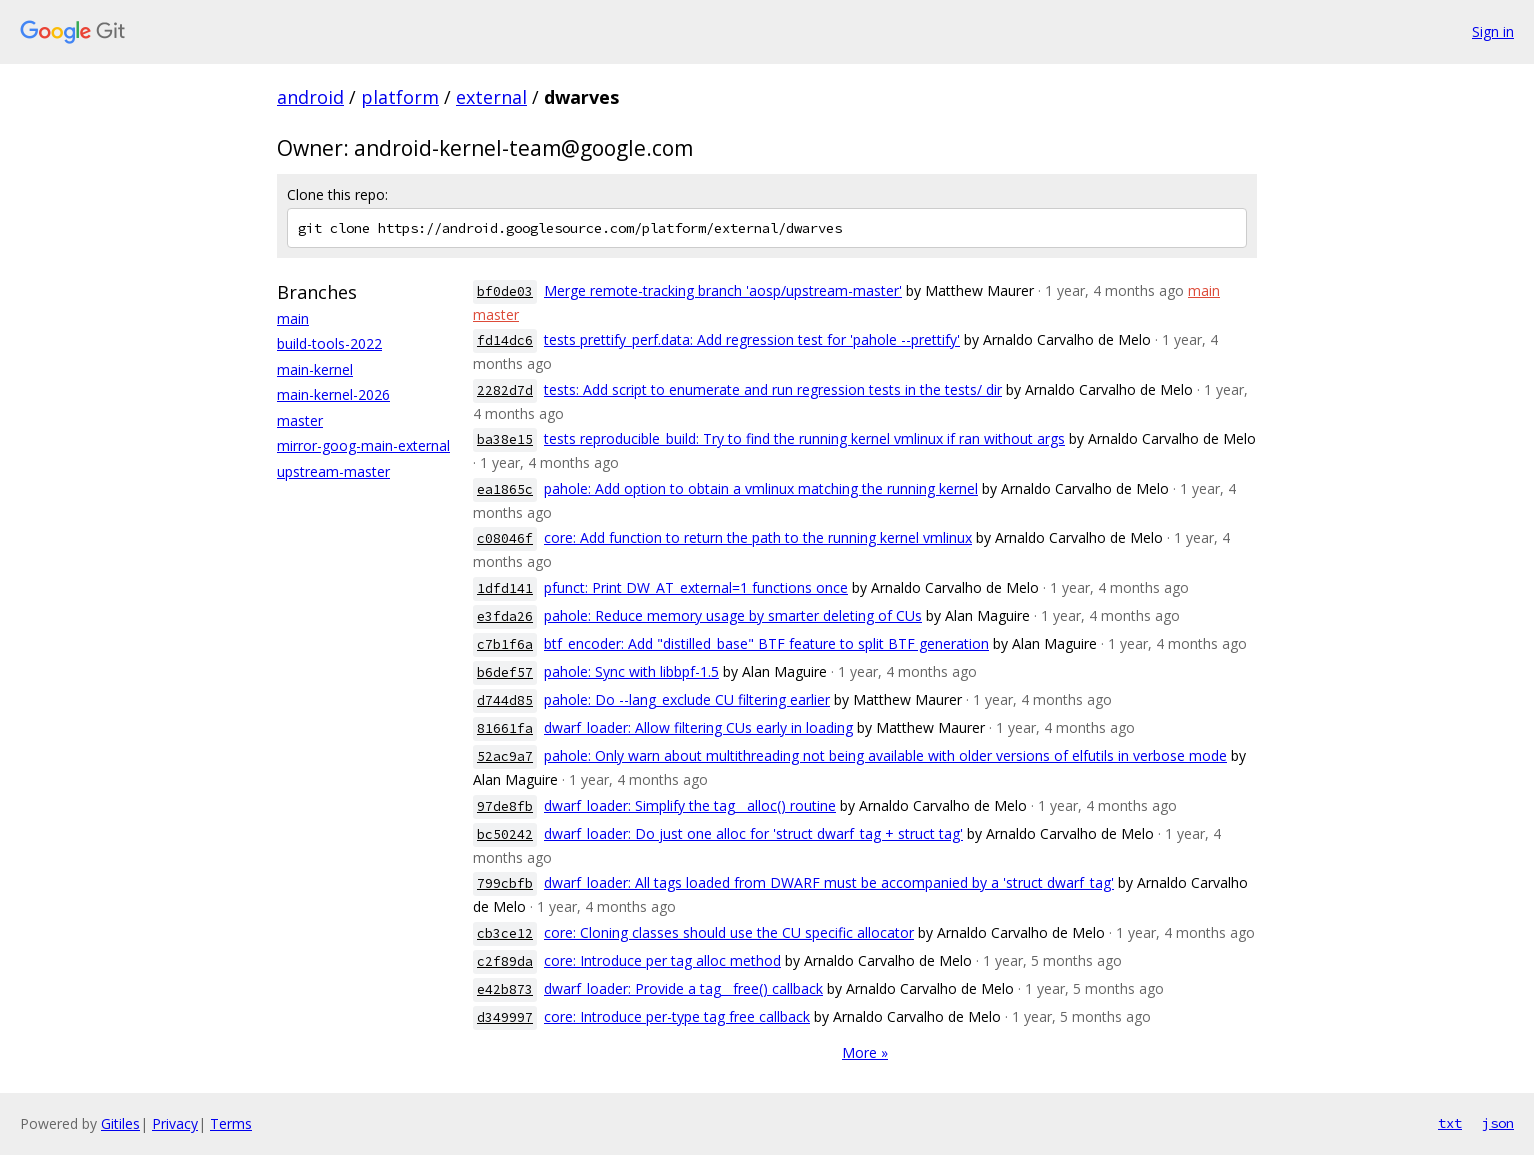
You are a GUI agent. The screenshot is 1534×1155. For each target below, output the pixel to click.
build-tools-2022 (329, 343)
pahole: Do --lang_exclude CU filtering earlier (687, 699)
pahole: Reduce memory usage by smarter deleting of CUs (733, 615)
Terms (231, 1123)
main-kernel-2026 (333, 394)
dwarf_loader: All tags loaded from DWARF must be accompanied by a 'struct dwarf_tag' (829, 882)
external (491, 97)
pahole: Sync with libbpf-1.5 (631, 671)
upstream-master (333, 471)
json (1498, 1123)
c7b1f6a (505, 644)
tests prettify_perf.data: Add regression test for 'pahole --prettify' (752, 339)
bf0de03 (505, 291)
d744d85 (505, 700)
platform (400, 97)
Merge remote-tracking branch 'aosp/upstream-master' (723, 290)
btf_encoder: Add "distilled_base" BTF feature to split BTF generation (766, 643)
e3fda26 (505, 616)
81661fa (505, 728)
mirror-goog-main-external (363, 445)
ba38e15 (505, 439)
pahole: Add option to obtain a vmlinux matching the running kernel (761, 488)
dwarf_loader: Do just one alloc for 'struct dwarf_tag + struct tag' (753, 833)
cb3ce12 (505, 933)
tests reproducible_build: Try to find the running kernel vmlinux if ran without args (804, 438)
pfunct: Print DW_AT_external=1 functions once (696, 587)
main (293, 318)
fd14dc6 (505, 340)
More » (865, 1052)
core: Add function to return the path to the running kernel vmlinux (758, 537)
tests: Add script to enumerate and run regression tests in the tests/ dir (773, 389)
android (310, 97)
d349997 (505, 1017)
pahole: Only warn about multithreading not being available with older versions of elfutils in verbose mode (885, 755)
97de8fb (505, 806)
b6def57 (505, 672)
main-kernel (315, 369)
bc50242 (505, 834)
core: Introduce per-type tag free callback (677, 1016)
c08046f (505, 538)
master (300, 420)
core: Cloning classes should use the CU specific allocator (729, 932)
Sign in (1493, 31)
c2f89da (505, 961)
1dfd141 (505, 588)
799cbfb (505, 883)
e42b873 (505, 989)
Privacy (175, 1123)
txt (1450, 1123)
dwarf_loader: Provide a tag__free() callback (683, 988)
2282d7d (505, 390)
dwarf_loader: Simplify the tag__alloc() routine (690, 805)
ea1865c (505, 489)
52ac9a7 (505, 756)
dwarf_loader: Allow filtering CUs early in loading (698, 727)
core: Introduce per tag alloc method (662, 960)
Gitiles (120, 1123)
